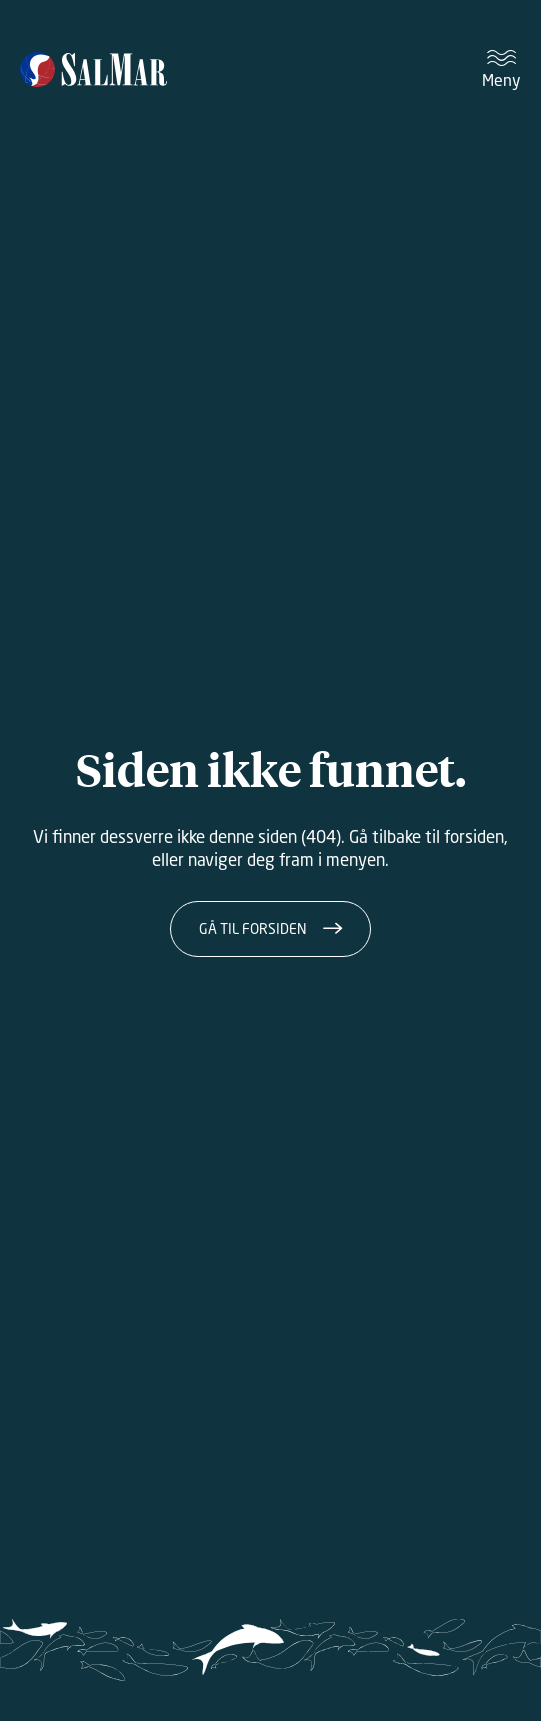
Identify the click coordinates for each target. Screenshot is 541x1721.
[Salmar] (93, 69)
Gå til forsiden (253, 928)
